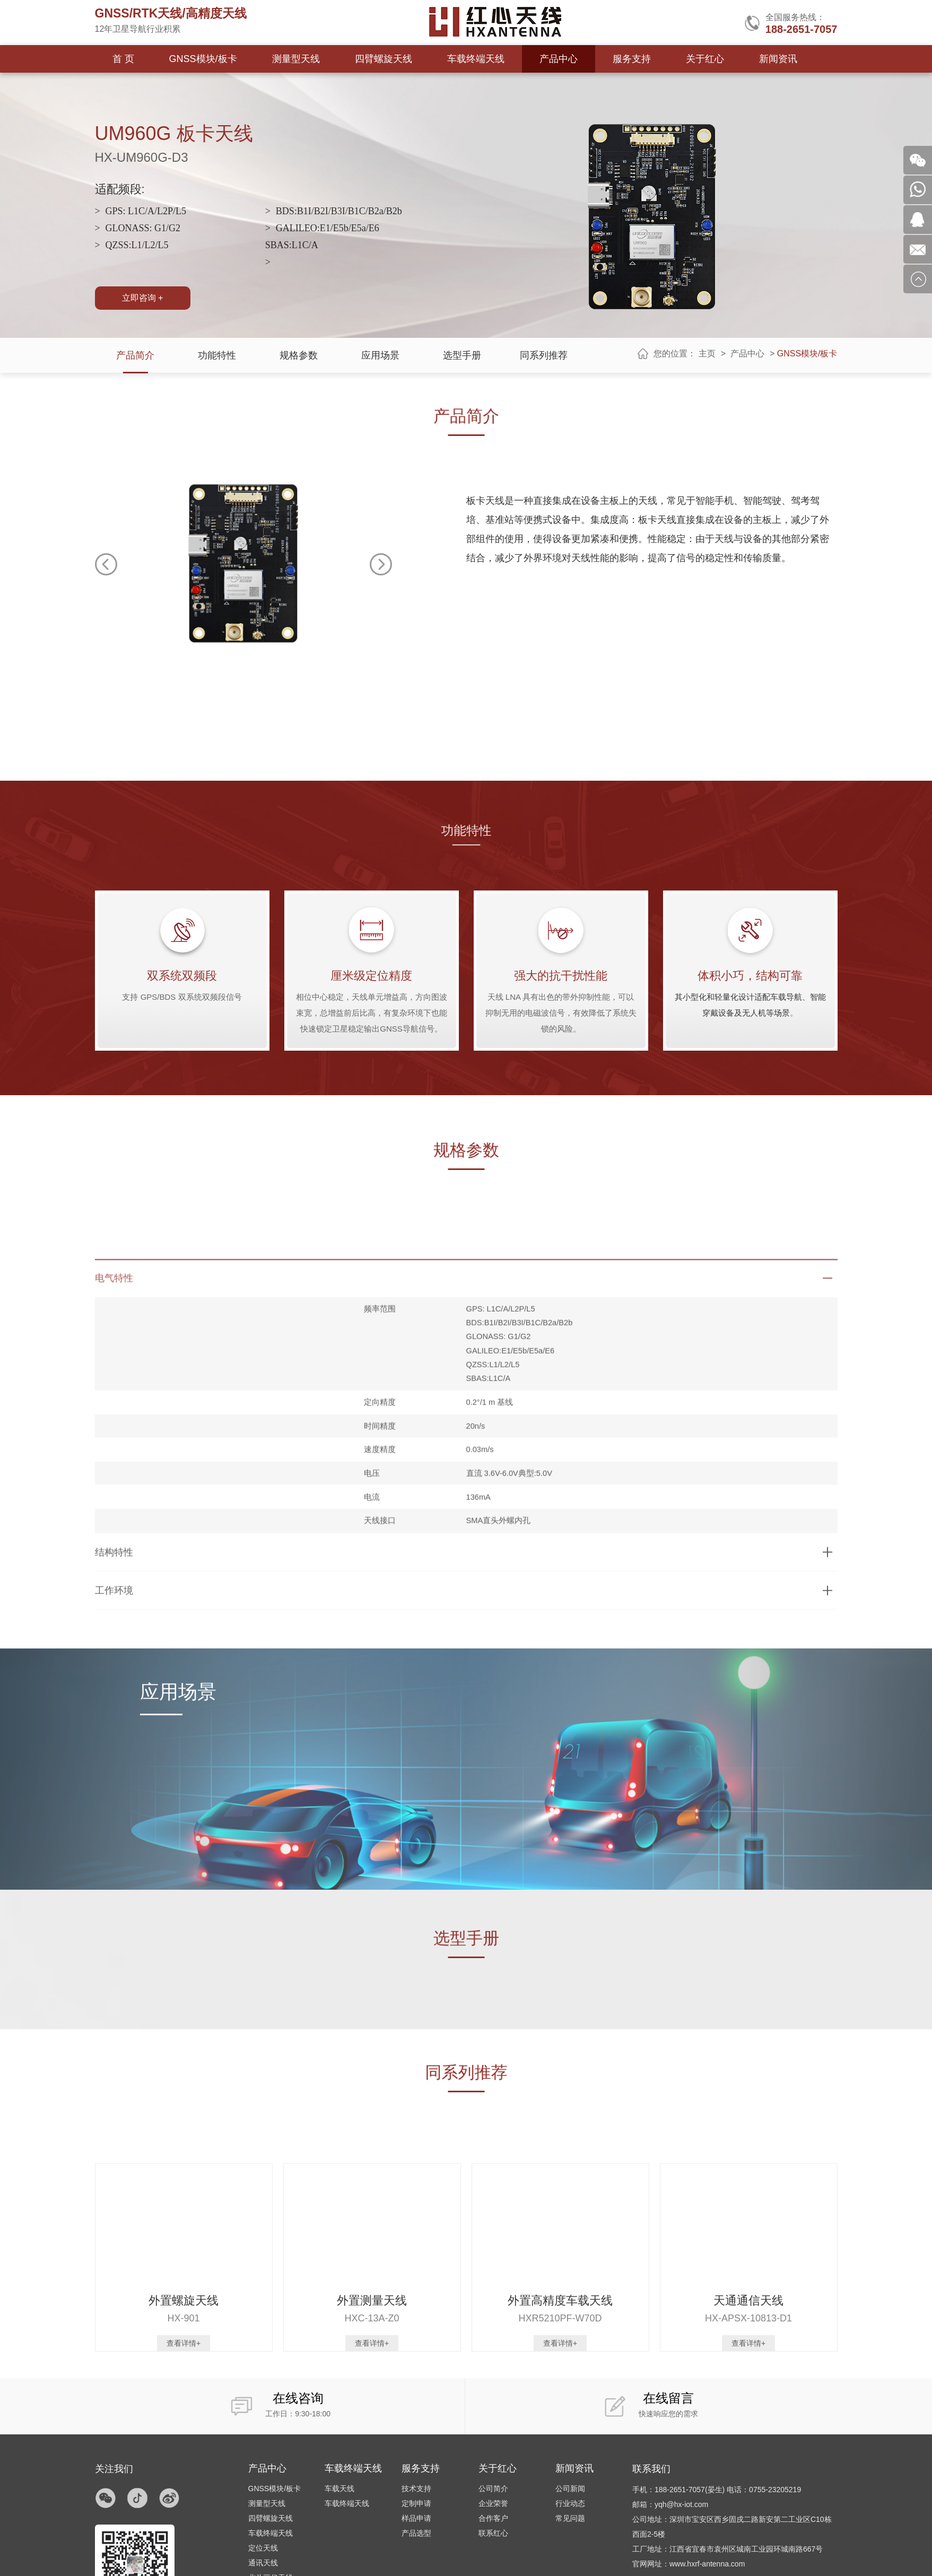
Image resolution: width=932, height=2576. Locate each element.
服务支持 (632, 59)
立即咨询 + (142, 297)
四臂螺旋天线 (383, 59)
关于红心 (705, 59)
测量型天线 (296, 59)
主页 (707, 353)
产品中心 (558, 59)
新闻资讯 (778, 59)
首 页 (123, 59)
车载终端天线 (475, 59)
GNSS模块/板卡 (203, 59)
